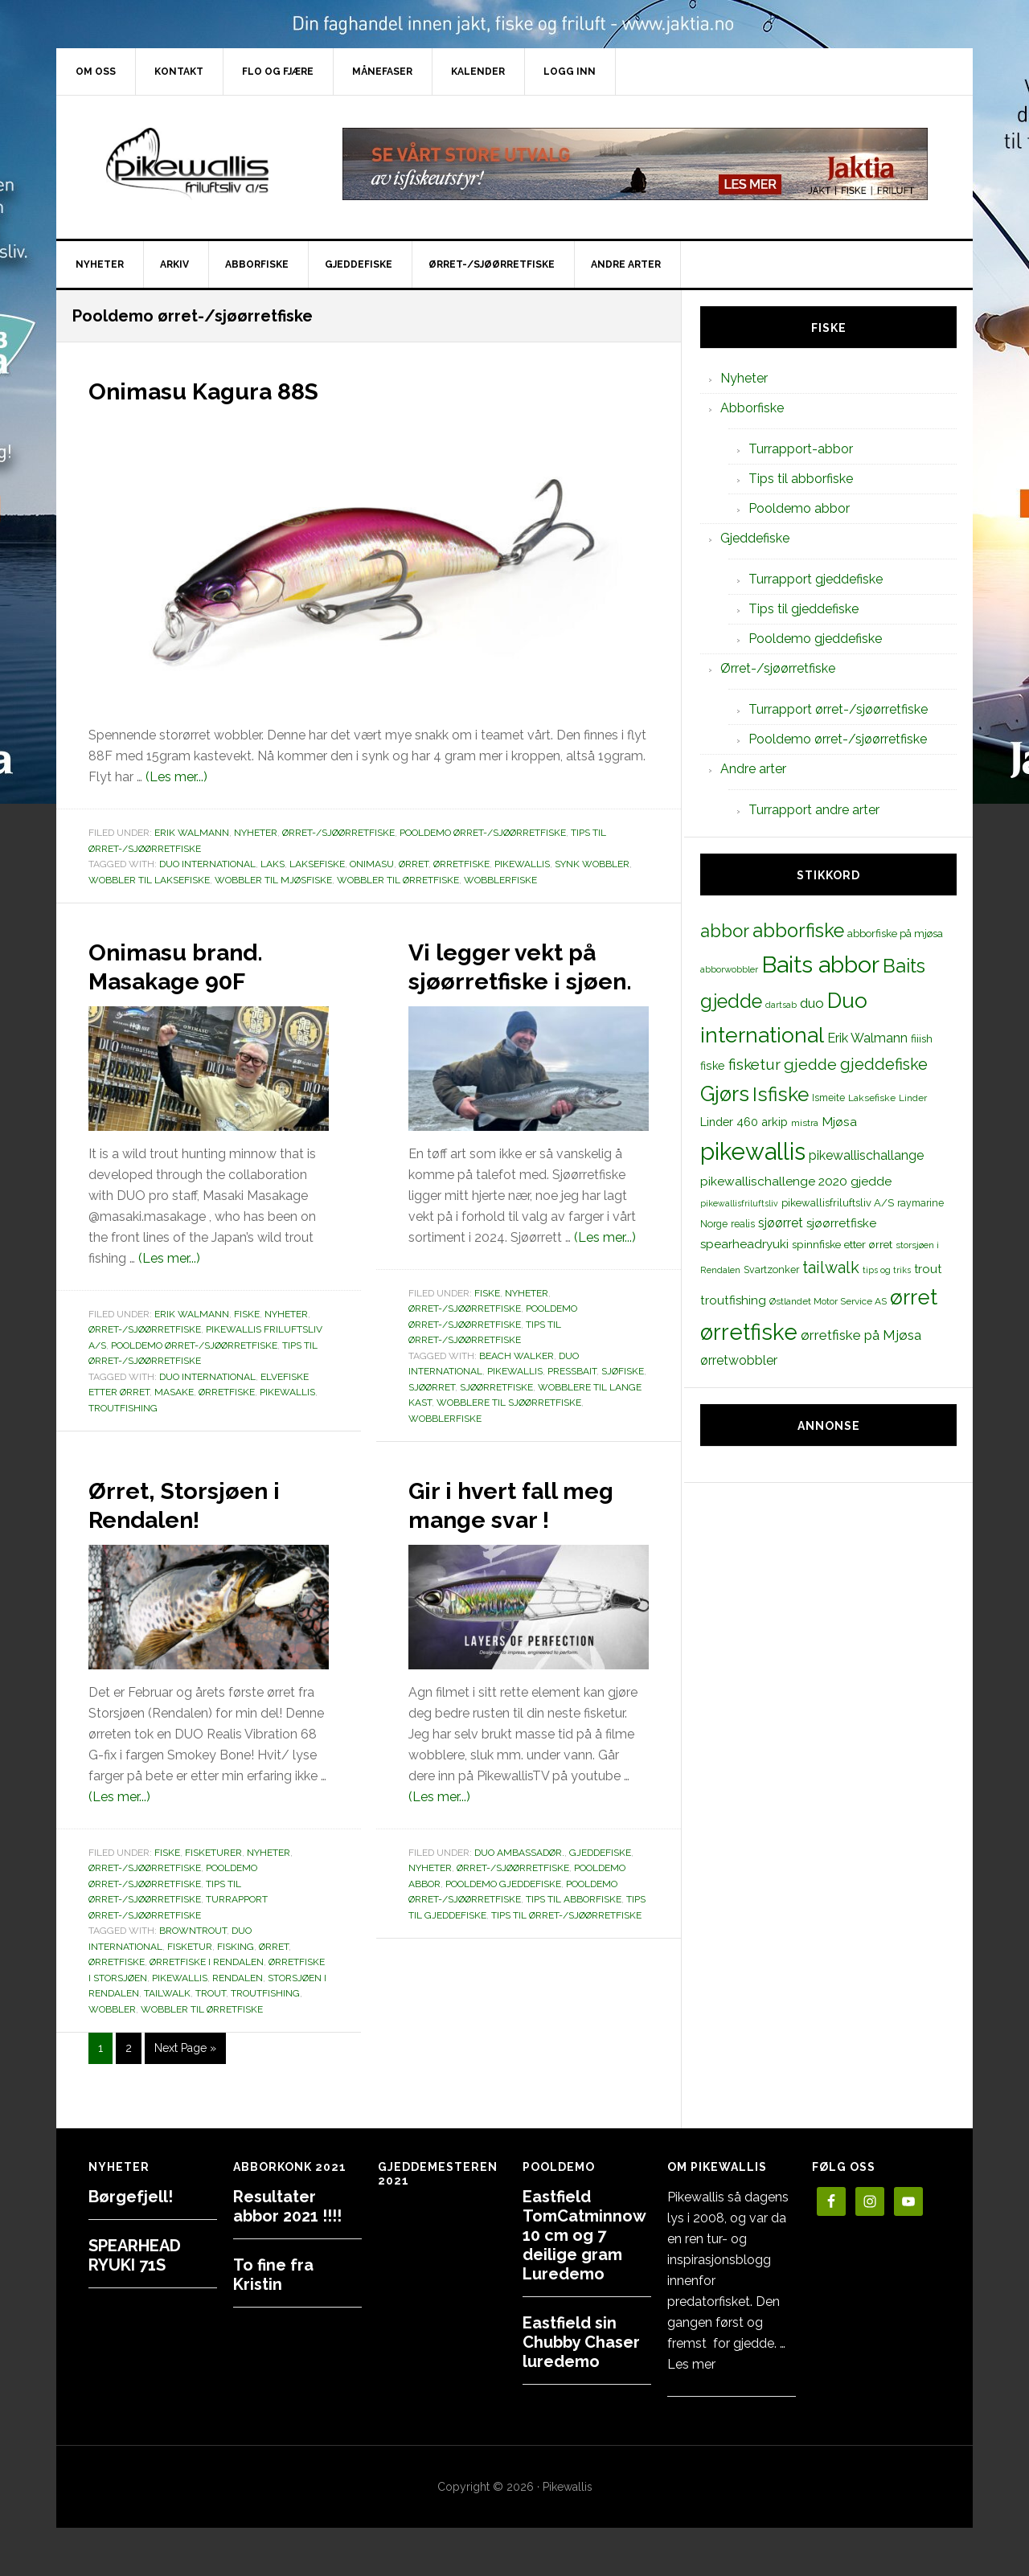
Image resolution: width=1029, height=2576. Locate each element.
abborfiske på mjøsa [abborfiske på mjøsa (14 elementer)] (895, 933)
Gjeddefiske (600, 1910)
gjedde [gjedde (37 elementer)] (810, 1064)
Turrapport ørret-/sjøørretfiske (838, 709)
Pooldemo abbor (799, 508)
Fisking (235, 1975)
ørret (413, 864)
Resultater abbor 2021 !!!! (287, 2206)
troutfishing (123, 1408)
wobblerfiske (500, 880)
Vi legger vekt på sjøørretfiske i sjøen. (525, 979)
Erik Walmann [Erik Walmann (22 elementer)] (867, 1038)
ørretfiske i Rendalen (207, 1991)
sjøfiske (622, 1400)
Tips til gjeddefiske (803, 608)
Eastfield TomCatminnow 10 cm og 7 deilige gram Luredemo (584, 2235)
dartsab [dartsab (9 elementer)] (781, 1005)
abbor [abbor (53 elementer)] (724, 930)
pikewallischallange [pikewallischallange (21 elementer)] (866, 1155)
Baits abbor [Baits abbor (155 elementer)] (820, 964)
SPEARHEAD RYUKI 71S (134, 2255)
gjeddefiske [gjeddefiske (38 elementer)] (884, 1064)
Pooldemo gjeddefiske (503, 1941)
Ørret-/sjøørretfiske (338, 832)
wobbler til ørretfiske (398, 880)
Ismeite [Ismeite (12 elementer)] (828, 1097)
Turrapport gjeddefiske (815, 579)
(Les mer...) (176, 776)
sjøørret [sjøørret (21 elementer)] (780, 1223)
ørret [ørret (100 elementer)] (913, 1297)
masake (174, 1392)
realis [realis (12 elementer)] (743, 1224)
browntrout (193, 1959)
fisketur (189, 1975)
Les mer (691, 2364)
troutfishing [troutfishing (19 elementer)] (733, 1300)
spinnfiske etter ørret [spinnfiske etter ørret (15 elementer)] (842, 1244)
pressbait (571, 1400)
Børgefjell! (130, 2196)
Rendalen (237, 2007)
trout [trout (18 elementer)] (927, 1269)
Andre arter (753, 768)
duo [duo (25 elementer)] (812, 1003)
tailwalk (167, 2022)
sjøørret (431, 1416)
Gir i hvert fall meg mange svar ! (524, 1546)
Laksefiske (317, 864)
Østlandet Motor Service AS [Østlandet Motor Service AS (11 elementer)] (828, 1301)
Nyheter (255, 832)
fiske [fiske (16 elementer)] (712, 1065)
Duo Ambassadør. (519, 1910)
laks (272, 864)
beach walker (516, 1384)
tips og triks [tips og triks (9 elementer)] (887, 1270)
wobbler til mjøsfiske (273, 880)
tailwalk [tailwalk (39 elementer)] (830, 1267)
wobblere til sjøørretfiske (509, 1431)
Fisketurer (213, 1881)
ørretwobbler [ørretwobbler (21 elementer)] (738, 1360)
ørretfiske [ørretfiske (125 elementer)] (748, 1332)
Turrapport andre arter (813, 809)
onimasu (372, 864)
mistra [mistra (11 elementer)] (804, 1122)
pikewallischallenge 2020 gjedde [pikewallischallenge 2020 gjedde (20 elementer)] (796, 1181)
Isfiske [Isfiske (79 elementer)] (780, 1094)
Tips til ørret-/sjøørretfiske (566, 1973)
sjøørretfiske (496, 1416)
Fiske (247, 1314)
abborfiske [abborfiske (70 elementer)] (798, 930)
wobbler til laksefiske (149, 880)
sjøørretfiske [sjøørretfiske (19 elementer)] (841, 1223)
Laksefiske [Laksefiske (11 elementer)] (872, 1098)
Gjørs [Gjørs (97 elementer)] (724, 1094)
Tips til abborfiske (573, 1957)
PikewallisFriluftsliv (192, 164)
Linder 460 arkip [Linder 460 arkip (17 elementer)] (744, 1121)
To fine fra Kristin (273, 2274)
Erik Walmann (191, 832)
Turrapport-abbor (800, 449)
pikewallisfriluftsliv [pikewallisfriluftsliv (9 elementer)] (739, 1203)
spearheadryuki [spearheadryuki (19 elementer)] (744, 1244)
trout (210, 2022)
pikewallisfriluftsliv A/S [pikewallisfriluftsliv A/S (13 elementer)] (837, 1203)
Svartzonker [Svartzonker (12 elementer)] (771, 1269)
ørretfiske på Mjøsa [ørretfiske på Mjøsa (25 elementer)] (861, 1335)
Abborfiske (752, 408)
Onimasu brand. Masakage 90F (197, 964)
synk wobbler (592, 864)
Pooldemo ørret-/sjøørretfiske (483, 832)
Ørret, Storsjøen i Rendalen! (205, 1532)
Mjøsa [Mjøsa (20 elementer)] (839, 1121)
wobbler (112, 2038)
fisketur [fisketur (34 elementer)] (754, 1064)
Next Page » (185, 2080)
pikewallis (522, 864)
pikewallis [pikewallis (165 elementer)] (753, 1151)
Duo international (207, 864)
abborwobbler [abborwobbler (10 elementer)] (729, 969)
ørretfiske (461, 864)
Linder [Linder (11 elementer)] (913, 1098)
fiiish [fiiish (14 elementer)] (922, 1038)
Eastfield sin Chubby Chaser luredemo (581, 2342)
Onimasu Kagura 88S (234, 389)
